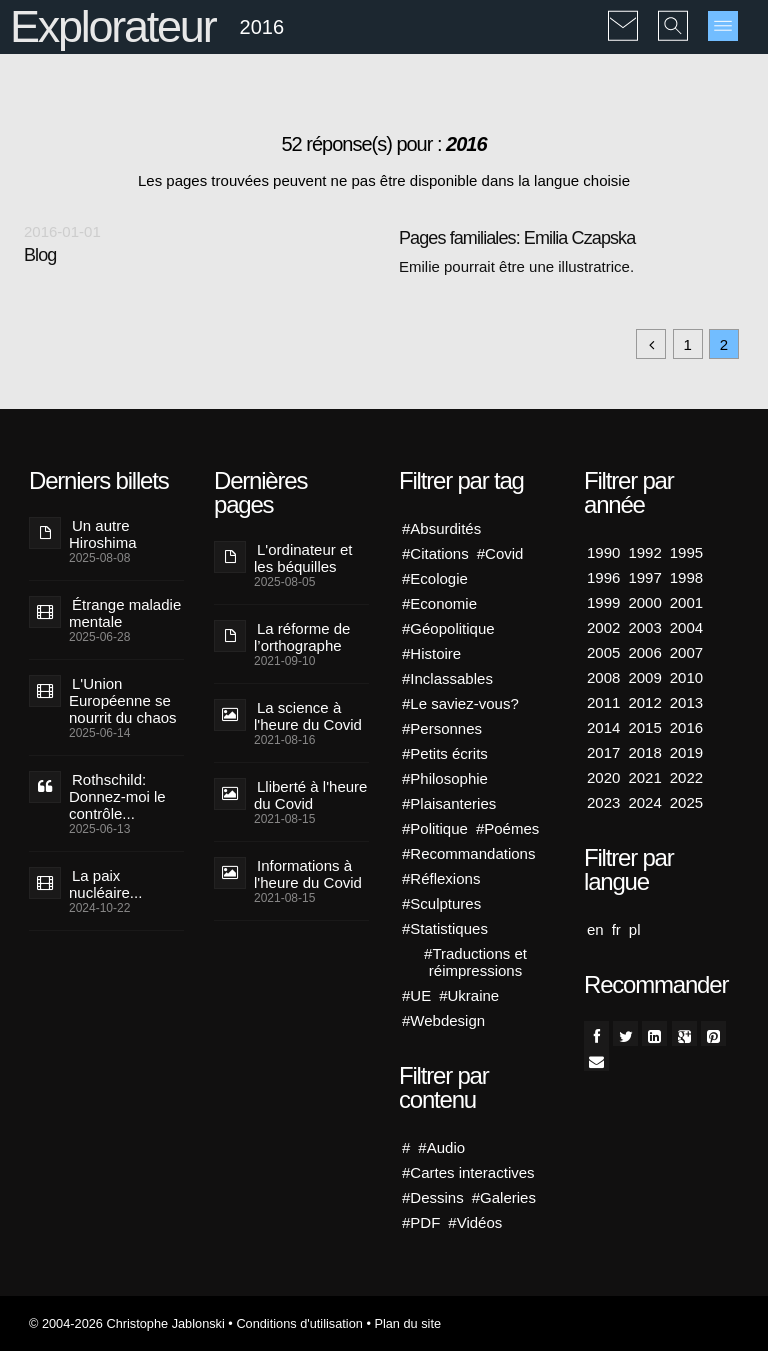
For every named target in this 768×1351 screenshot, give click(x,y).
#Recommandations (468, 853)
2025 (686, 802)
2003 (644, 627)
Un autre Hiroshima (103, 534)
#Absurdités (441, 528)
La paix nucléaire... (105, 884)
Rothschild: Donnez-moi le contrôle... (117, 796)
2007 (686, 652)
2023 (603, 802)
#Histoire (431, 653)
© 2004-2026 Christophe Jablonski (127, 1323)
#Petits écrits (445, 753)
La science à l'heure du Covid (308, 716)
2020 (603, 777)
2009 (644, 677)
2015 (644, 727)
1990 (603, 552)
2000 (644, 602)
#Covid (500, 553)
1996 (603, 577)
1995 (686, 552)
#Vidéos (475, 1222)
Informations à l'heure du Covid (308, 874)
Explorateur (112, 26)
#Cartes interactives (468, 1172)
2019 (686, 752)
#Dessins (433, 1197)
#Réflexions (441, 878)
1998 (686, 577)
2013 (686, 702)
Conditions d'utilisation (299, 1323)
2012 (644, 702)
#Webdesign (443, 1020)
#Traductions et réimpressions (475, 962)
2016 (686, 727)
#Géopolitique (448, 628)
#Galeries (504, 1197)
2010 (686, 677)
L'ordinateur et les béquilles (303, 558)
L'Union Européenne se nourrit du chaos (123, 700)
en (595, 929)
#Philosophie (445, 778)
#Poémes (507, 828)
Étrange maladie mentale (125, 613)
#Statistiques (445, 928)
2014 (603, 727)
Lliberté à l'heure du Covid (310, 795)
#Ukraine (469, 995)
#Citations (435, 553)
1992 (644, 552)
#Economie (439, 603)
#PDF (421, 1222)
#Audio (441, 1147)
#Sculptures (441, 903)
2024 (644, 802)
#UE (416, 995)
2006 (644, 652)
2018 (644, 752)
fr (616, 929)
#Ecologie (435, 578)
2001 (686, 602)
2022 (686, 777)
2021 (644, 777)
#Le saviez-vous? (460, 703)
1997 (644, 577)
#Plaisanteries (449, 803)
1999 (603, 602)
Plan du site (407, 1323)
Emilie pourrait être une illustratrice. (516, 266)
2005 (603, 652)
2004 (686, 627)
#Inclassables (447, 678)
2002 (603, 627)
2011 (603, 702)
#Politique (435, 828)
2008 (603, 677)
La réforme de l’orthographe (302, 637)
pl (635, 929)
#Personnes (442, 728)
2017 (603, 752)
